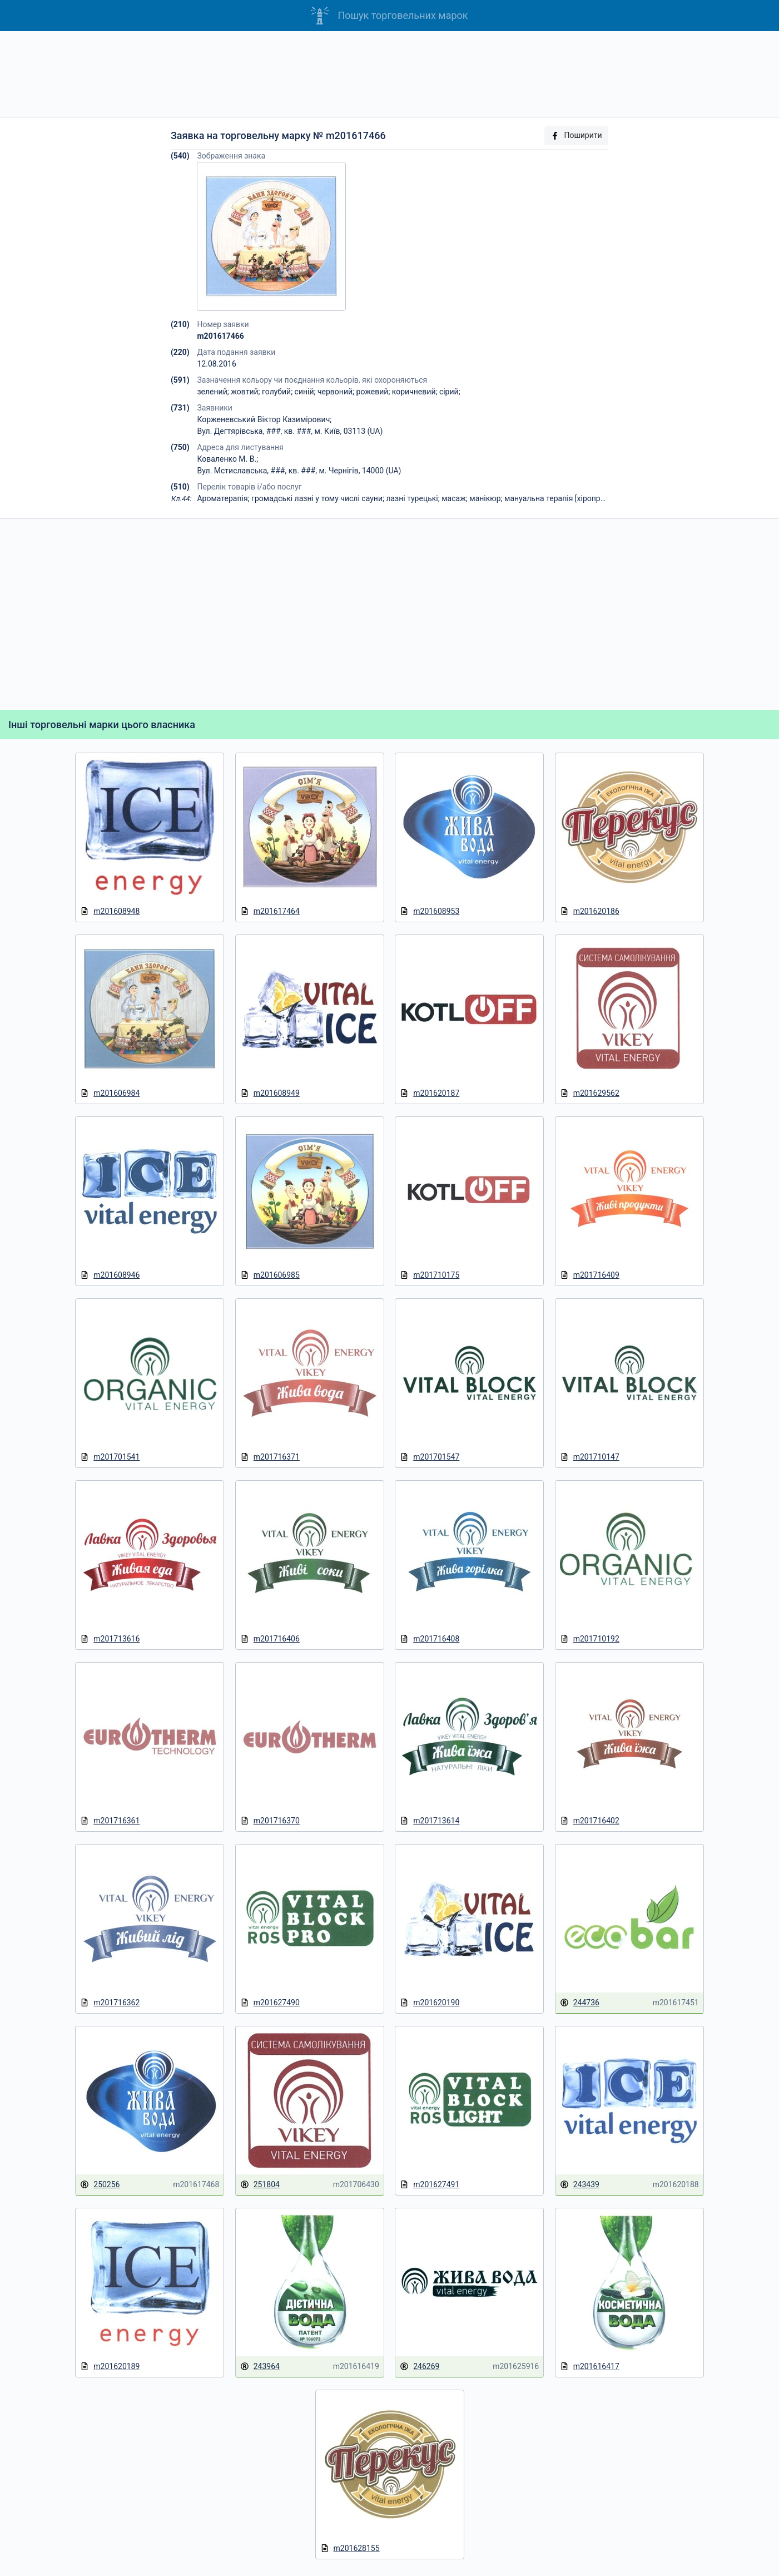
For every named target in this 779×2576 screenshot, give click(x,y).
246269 (419, 2366)
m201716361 (110, 1821)
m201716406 (270, 1639)
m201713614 (429, 1821)
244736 (579, 2003)
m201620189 (110, 2366)
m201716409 (589, 1275)
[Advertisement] (389, 74)
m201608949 (270, 1093)
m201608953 (429, 911)
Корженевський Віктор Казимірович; (264, 419)
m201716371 (270, 1457)
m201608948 (110, 911)
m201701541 (110, 1457)
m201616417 (589, 2366)
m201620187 (429, 1093)
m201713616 (110, 1639)
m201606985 (270, 1275)
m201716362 (110, 2003)
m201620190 (429, 2003)
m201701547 (429, 1457)
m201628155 (350, 2548)
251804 (260, 2184)
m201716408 (429, 1639)
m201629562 (589, 1093)
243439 (579, 2184)
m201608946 (110, 1275)
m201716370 (270, 1821)
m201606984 (110, 1093)
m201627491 (429, 2184)
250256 (100, 2184)
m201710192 (589, 1639)
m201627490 (270, 2003)
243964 (260, 2366)
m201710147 (589, 1457)
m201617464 (270, 911)
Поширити (576, 135)
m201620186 (589, 911)
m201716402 (589, 1821)
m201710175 (429, 1275)
